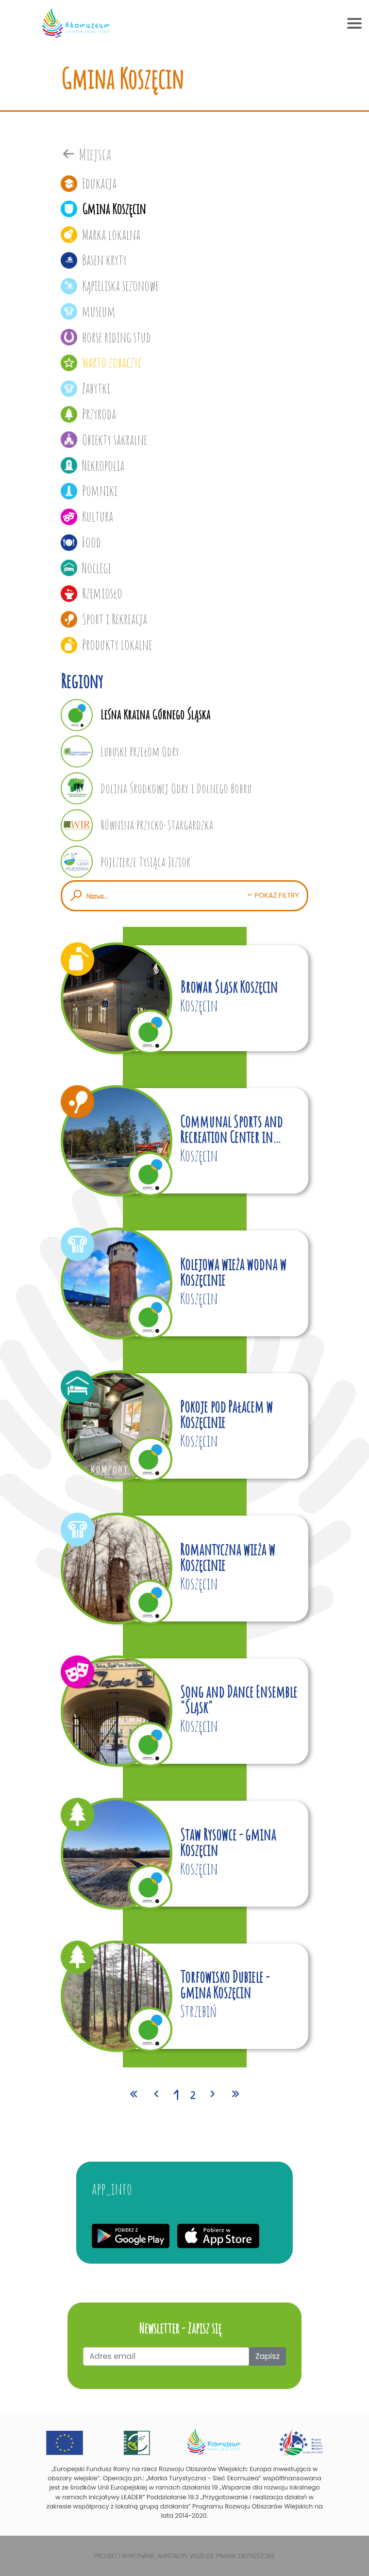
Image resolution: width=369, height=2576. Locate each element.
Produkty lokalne (106, 644)
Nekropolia (92, 465)
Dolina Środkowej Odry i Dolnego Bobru (156, 788)
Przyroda (88, 414)
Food (81, 542)
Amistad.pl (172, 2556)
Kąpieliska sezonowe (110, 285)
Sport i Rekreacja (104, 619)
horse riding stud (106, 337)
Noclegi (86, 568)
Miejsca (86, 154)
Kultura (87, 516)
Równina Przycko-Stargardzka (137, 825)
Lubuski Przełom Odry (120, 751)
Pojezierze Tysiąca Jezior (125, 862)
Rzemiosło (91, 593)
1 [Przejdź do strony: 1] (176, 2094)
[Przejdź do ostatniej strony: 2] (235, 2094)
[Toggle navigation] (354, 23)
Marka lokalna (100, 234)
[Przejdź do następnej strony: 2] (212, 2094)
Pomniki (89, 490)
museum (88, 311)
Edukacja (89, 183)
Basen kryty (94, 260)
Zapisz (267, 2356)
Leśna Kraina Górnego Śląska (135, 715)
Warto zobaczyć (101, 362)
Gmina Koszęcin (103, 209)
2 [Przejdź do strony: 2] (193, 2094)
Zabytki (85, 388)
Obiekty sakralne (104, 439)
